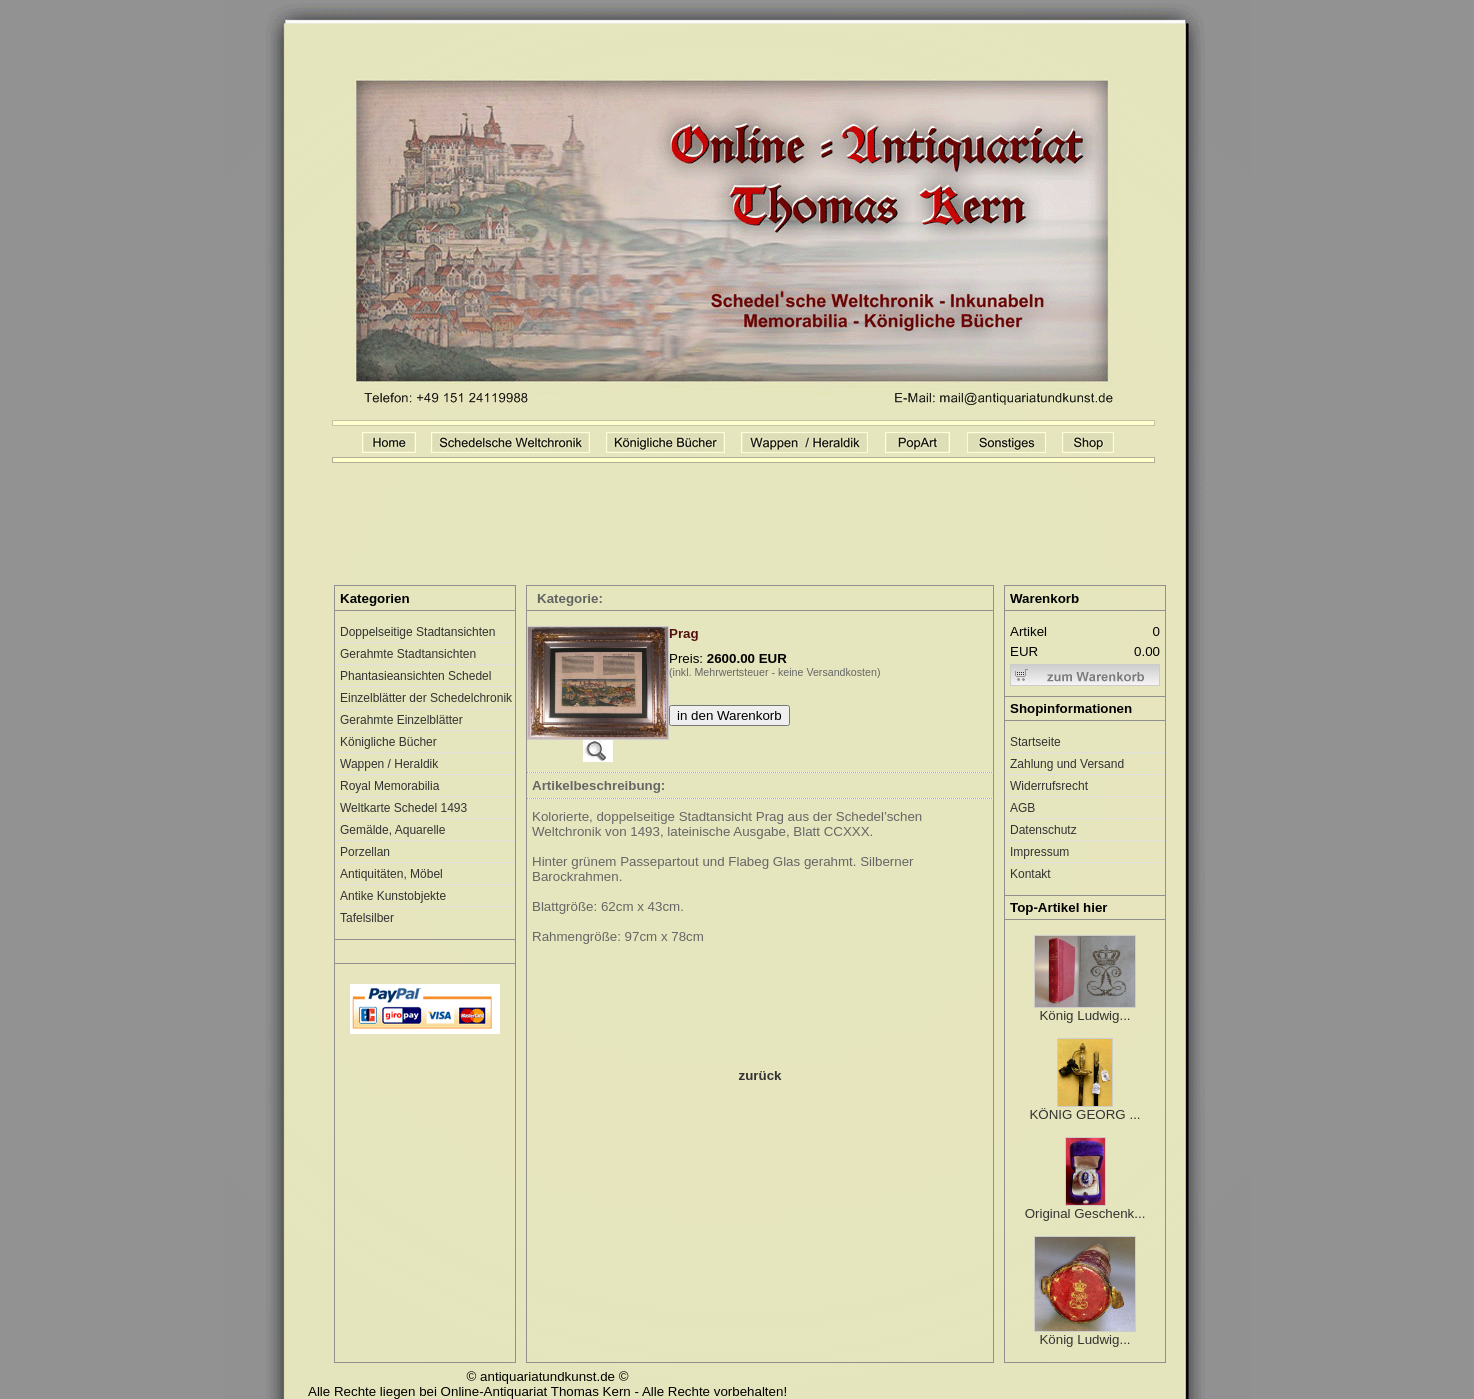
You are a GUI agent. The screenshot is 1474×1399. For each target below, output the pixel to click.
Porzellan (365, 852)
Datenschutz (1043, 830)
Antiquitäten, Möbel (391, 874)
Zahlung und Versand (1067, 764)
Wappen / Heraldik (389, 764)
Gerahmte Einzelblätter (401, 720)
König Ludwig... (1085, 1009)
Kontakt (1030, 874)
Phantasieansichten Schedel (415, 676)
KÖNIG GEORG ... (1084, 1108)
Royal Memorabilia (389, 786)
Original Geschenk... (1085, 1207)
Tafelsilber (367, 918)
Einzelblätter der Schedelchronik (426, 698)
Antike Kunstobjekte (393, 896)
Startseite (1035, 742)
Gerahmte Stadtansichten (408, 654)
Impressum (1039, 852)
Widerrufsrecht (1049, 786)
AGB (1022, 808)
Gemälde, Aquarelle (392, 830)
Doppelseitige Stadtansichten (417, 632)
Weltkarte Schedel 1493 (403, 808)
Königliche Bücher (388, 742)
